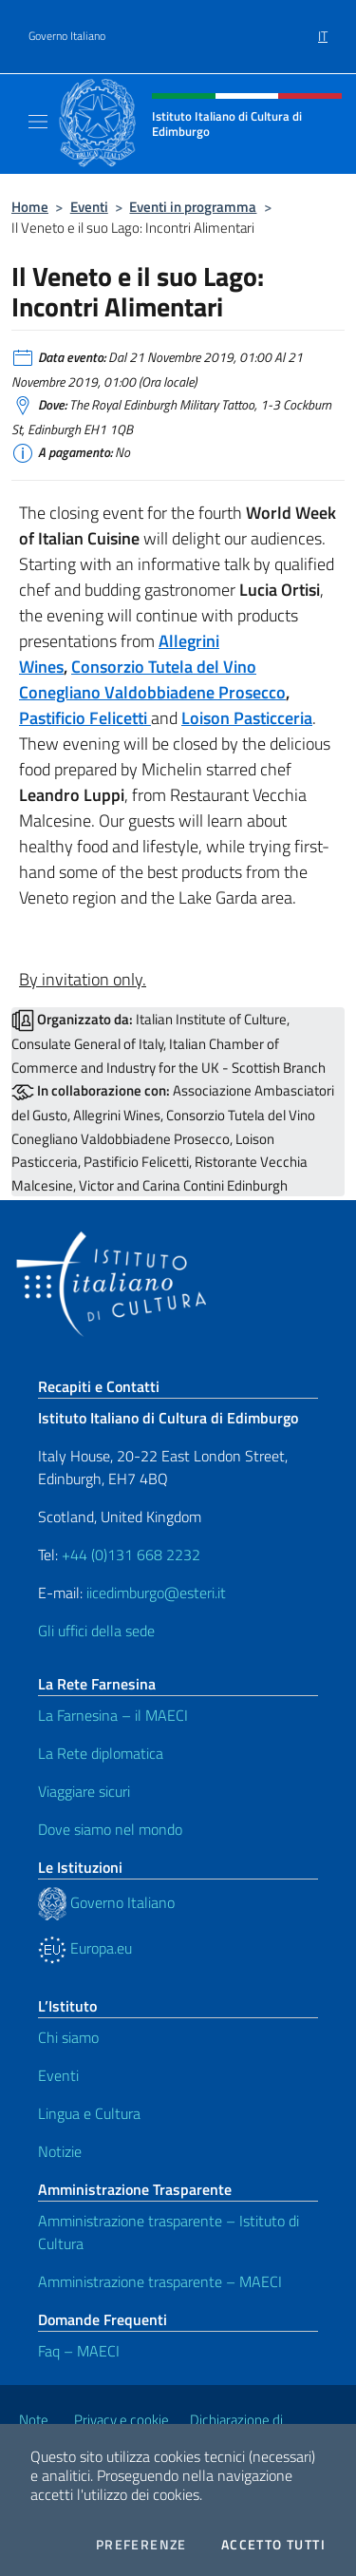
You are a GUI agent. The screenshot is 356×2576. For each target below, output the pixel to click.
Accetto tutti (273, 2544)
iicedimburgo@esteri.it (156, 1592)
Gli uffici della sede (96, 1630)
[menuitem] (323, 29)
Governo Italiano (66, 36)
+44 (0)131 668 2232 (131, 1554)
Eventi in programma (192, 207)
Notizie (60, 2151)
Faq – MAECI (79, 2350)
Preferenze (141, 2544)
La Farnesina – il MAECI (113, 1715)
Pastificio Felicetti (85, 718)
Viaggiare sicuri (84, 1791)
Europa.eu (85, 1948)
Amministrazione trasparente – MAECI (160, 2281)
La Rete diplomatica (100, 1753)
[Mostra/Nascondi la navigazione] (38, 121)
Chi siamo (68, 2037)
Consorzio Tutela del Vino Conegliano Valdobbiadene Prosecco (152, 679)
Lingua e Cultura (89, 2113)
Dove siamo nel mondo (110, 1829)
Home (29, 207)
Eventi (89, 207)
